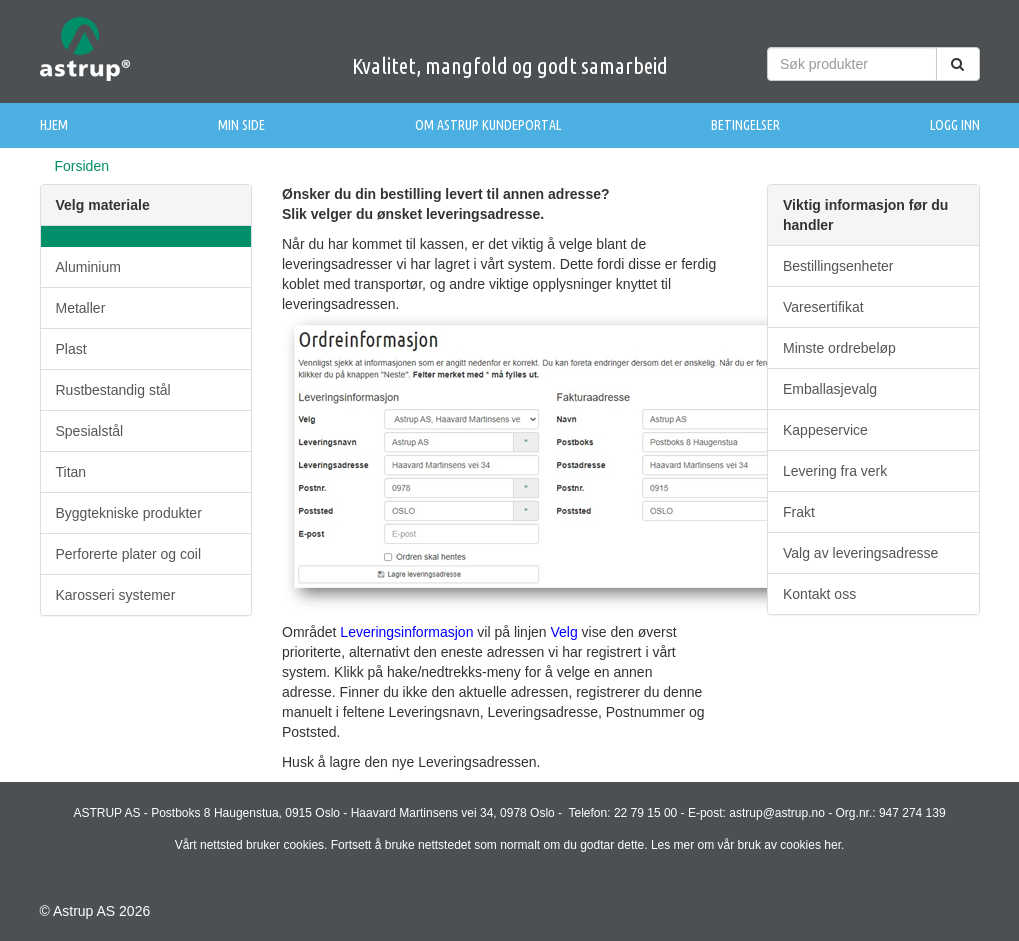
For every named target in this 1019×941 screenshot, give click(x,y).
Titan (71, 472)
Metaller (81, 308)
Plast (71, 349)
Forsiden (82, 166)
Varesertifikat (823, 307)
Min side (241, 125)
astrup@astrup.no (777, 813)
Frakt (799, 512)
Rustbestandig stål (113, 390)
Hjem (54, 125)
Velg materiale (103, 205)
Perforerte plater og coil (129, 554)
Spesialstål (90, 431)
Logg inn (955, 125)
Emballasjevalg (830, 389)
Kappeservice (825, 430)
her (832, 845)
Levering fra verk (835, 471)
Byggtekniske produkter (129, 513)
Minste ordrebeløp (839, 348)
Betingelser (745, 125)
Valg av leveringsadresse (860, 553)
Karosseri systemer (116, 595)
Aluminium (88, 267)
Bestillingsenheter (838, 266)
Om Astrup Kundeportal (488, 125)
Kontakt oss (819, 594)
